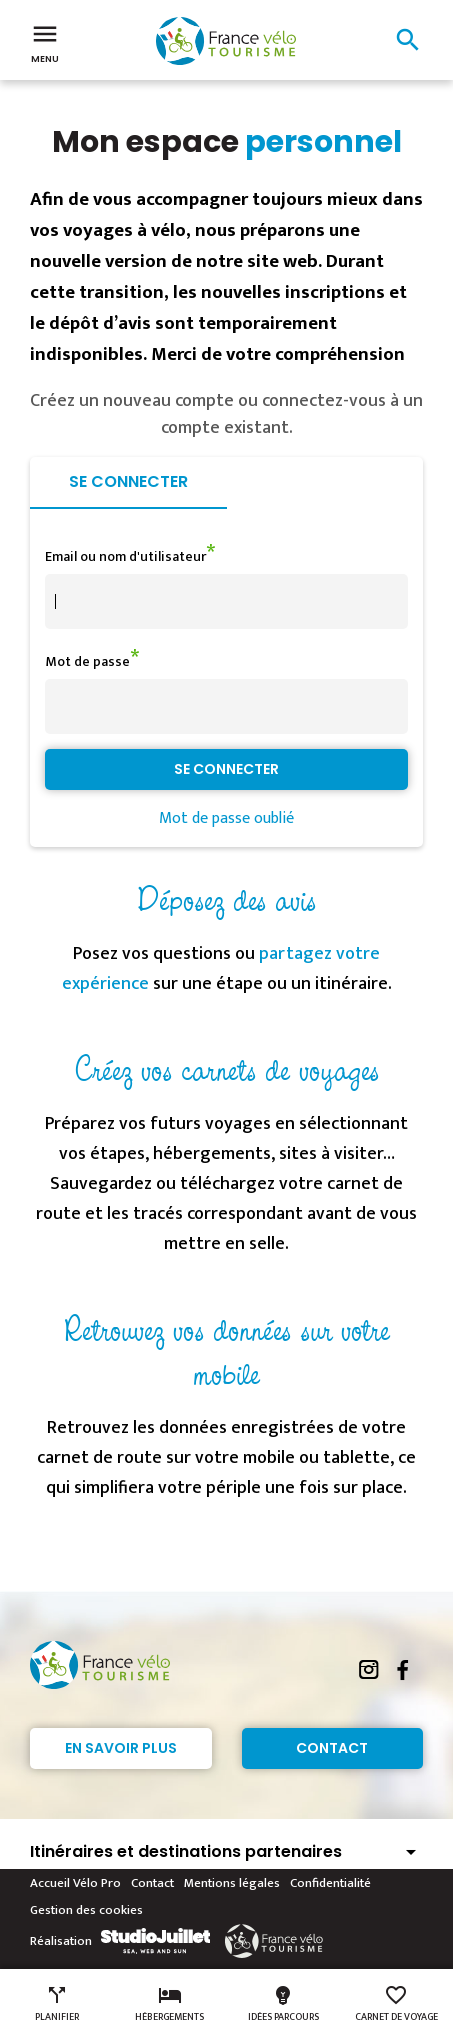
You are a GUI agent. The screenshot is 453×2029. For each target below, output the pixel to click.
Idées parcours (283, 2004)
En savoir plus (121, 1748)
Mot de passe (87, 661)
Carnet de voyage (396, 2004)
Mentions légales (232, 1883)
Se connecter (128, 481)
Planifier (57, 2004)
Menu (45, 42)
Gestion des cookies (86, 1910)
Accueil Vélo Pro (75, 1883)
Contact (332, 1748)
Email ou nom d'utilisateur (125, 556)
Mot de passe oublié (226, 818)
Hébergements (169, 2004)
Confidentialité (330, 1883)
